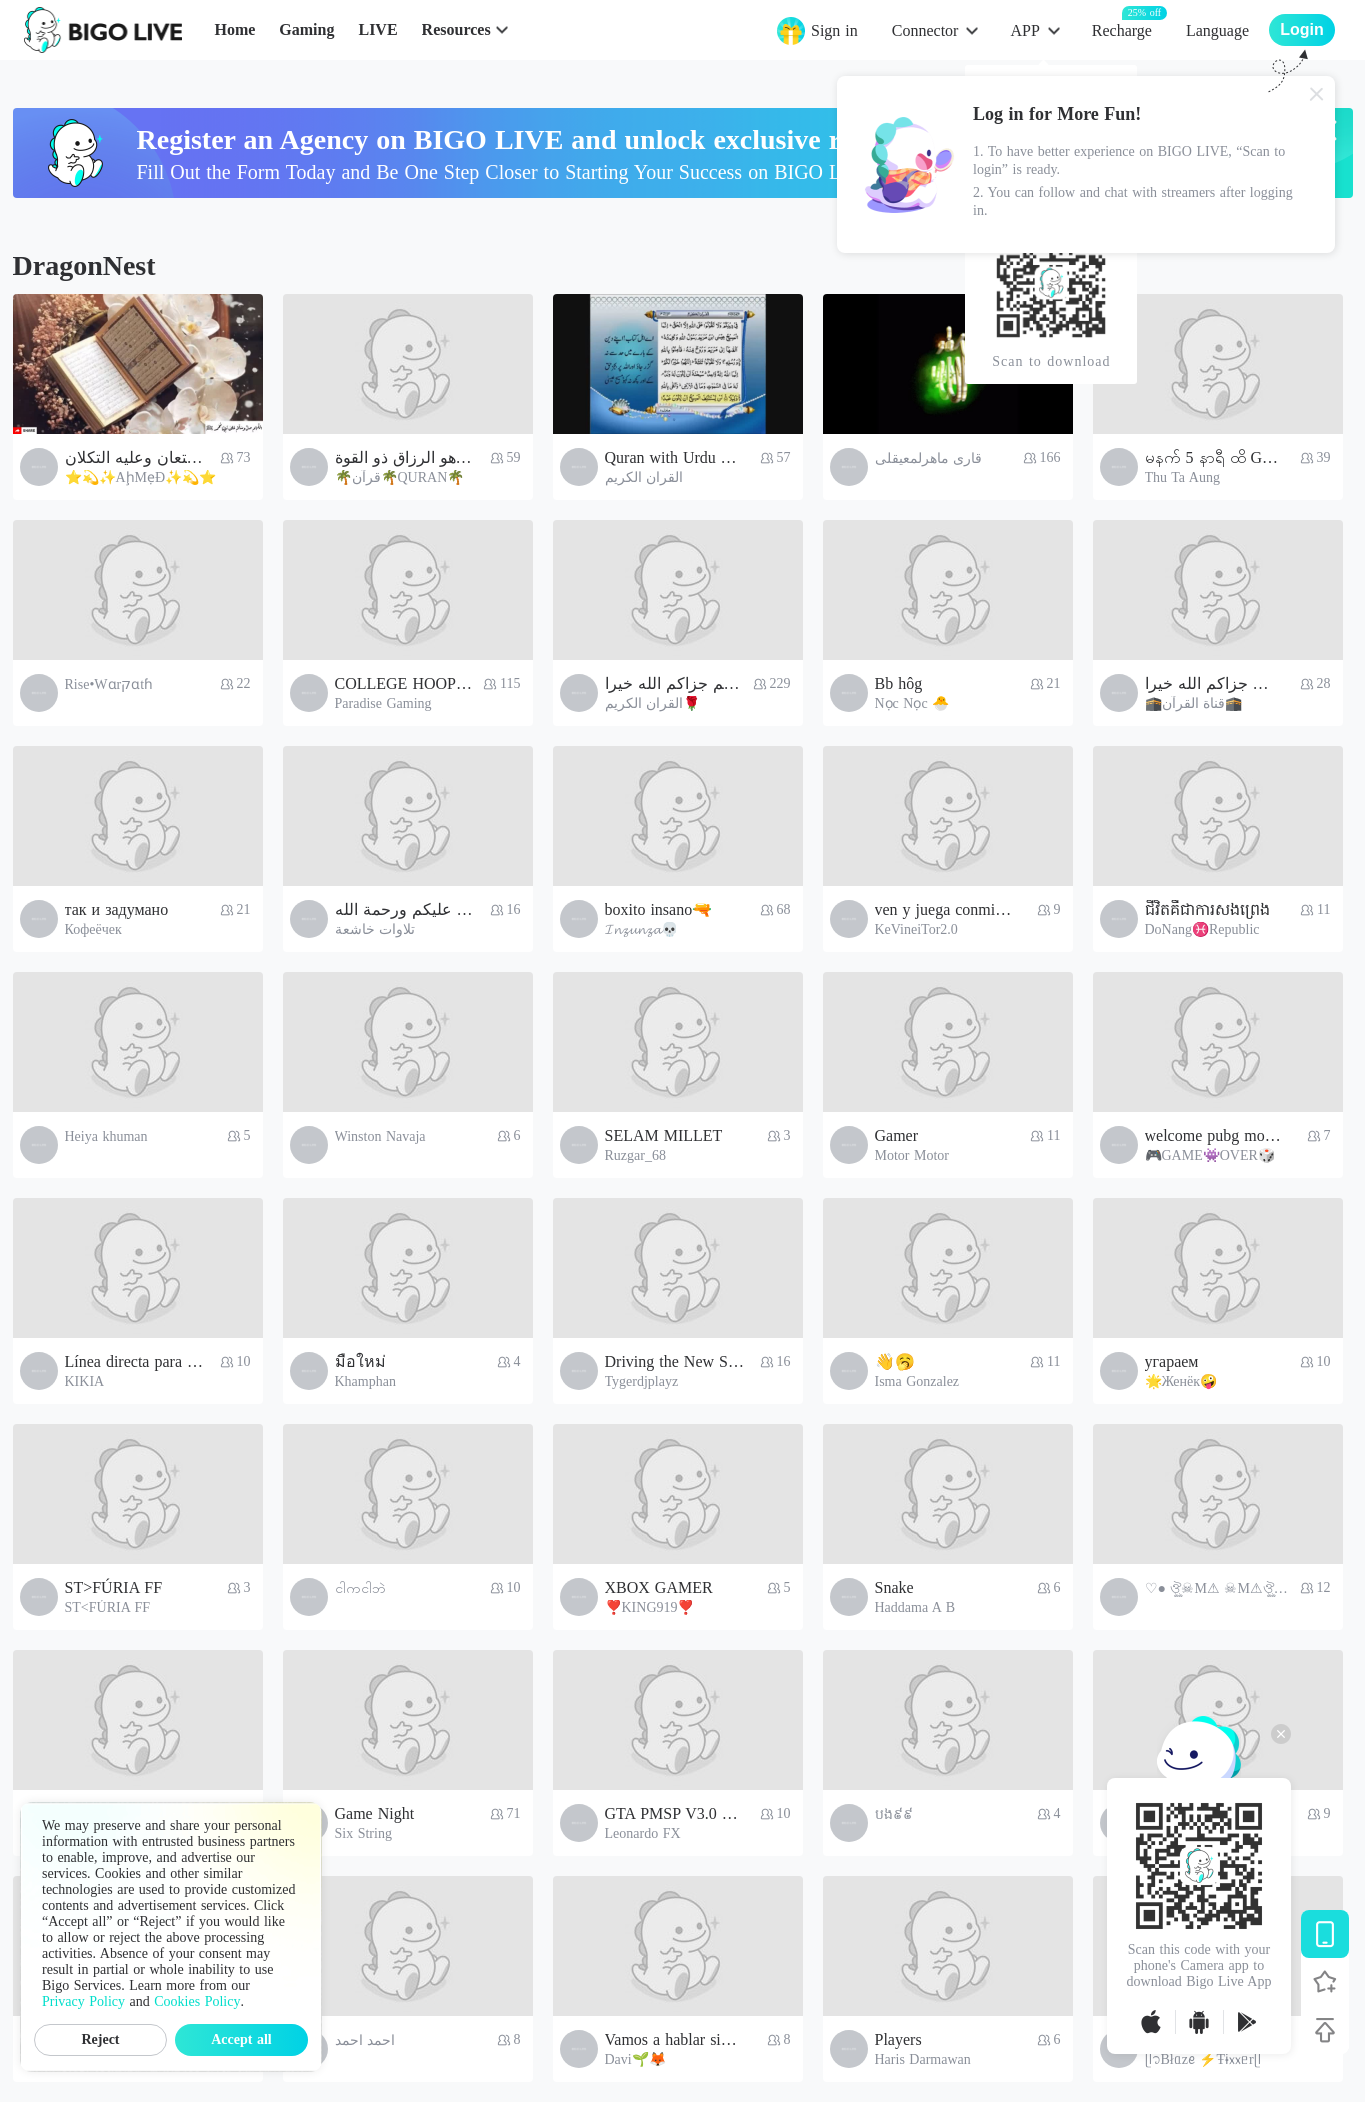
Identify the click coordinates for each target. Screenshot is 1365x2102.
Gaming (306, 29)
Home (234, 29)
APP (1024, 30)
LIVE (377, 29)
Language (1217, 30)
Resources (456, 29)
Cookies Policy (197, 2001)
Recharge (1122, 29)
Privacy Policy (83, 2001)
